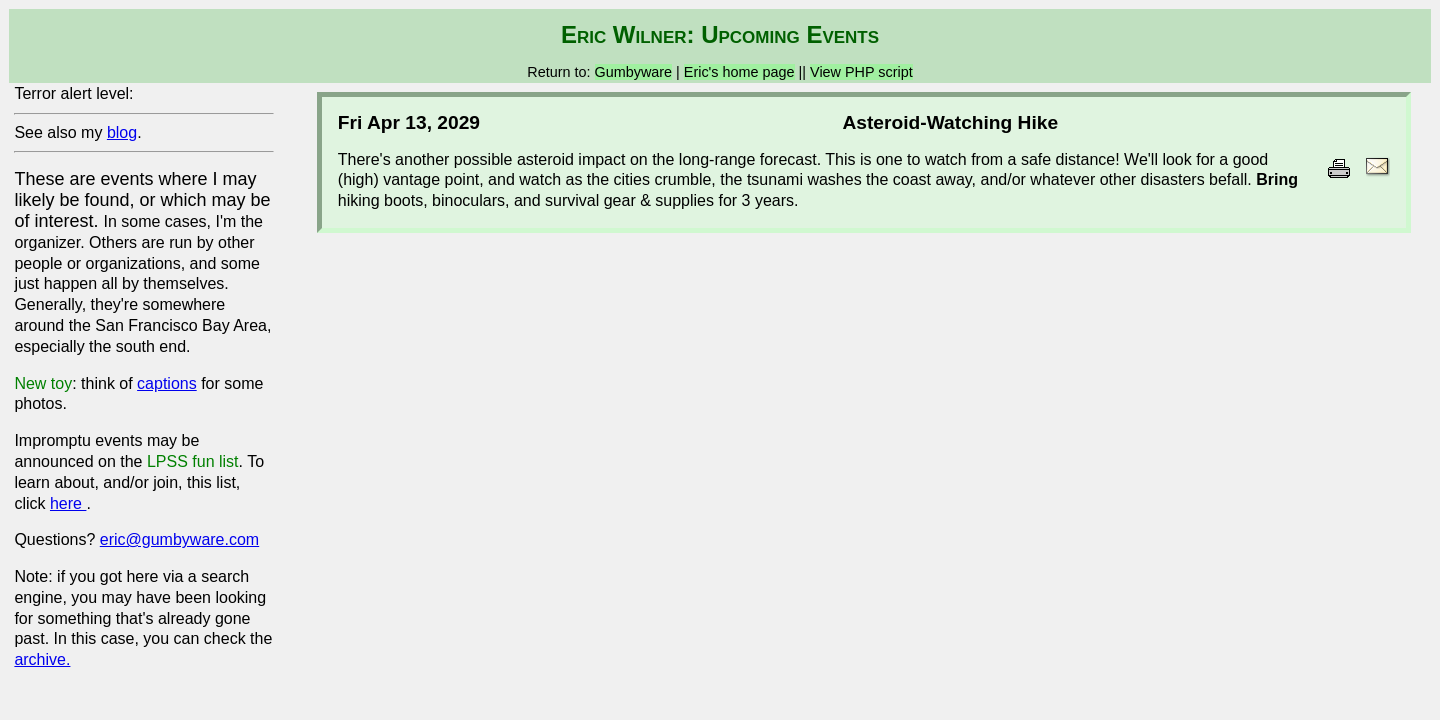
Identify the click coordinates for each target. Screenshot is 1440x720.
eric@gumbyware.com (179, 539)
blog (122, 132)
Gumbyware (634, 72)
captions (167, 383)
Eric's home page (739, 72)
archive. (42, 659)
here (68, 503)
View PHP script (861, 72)
